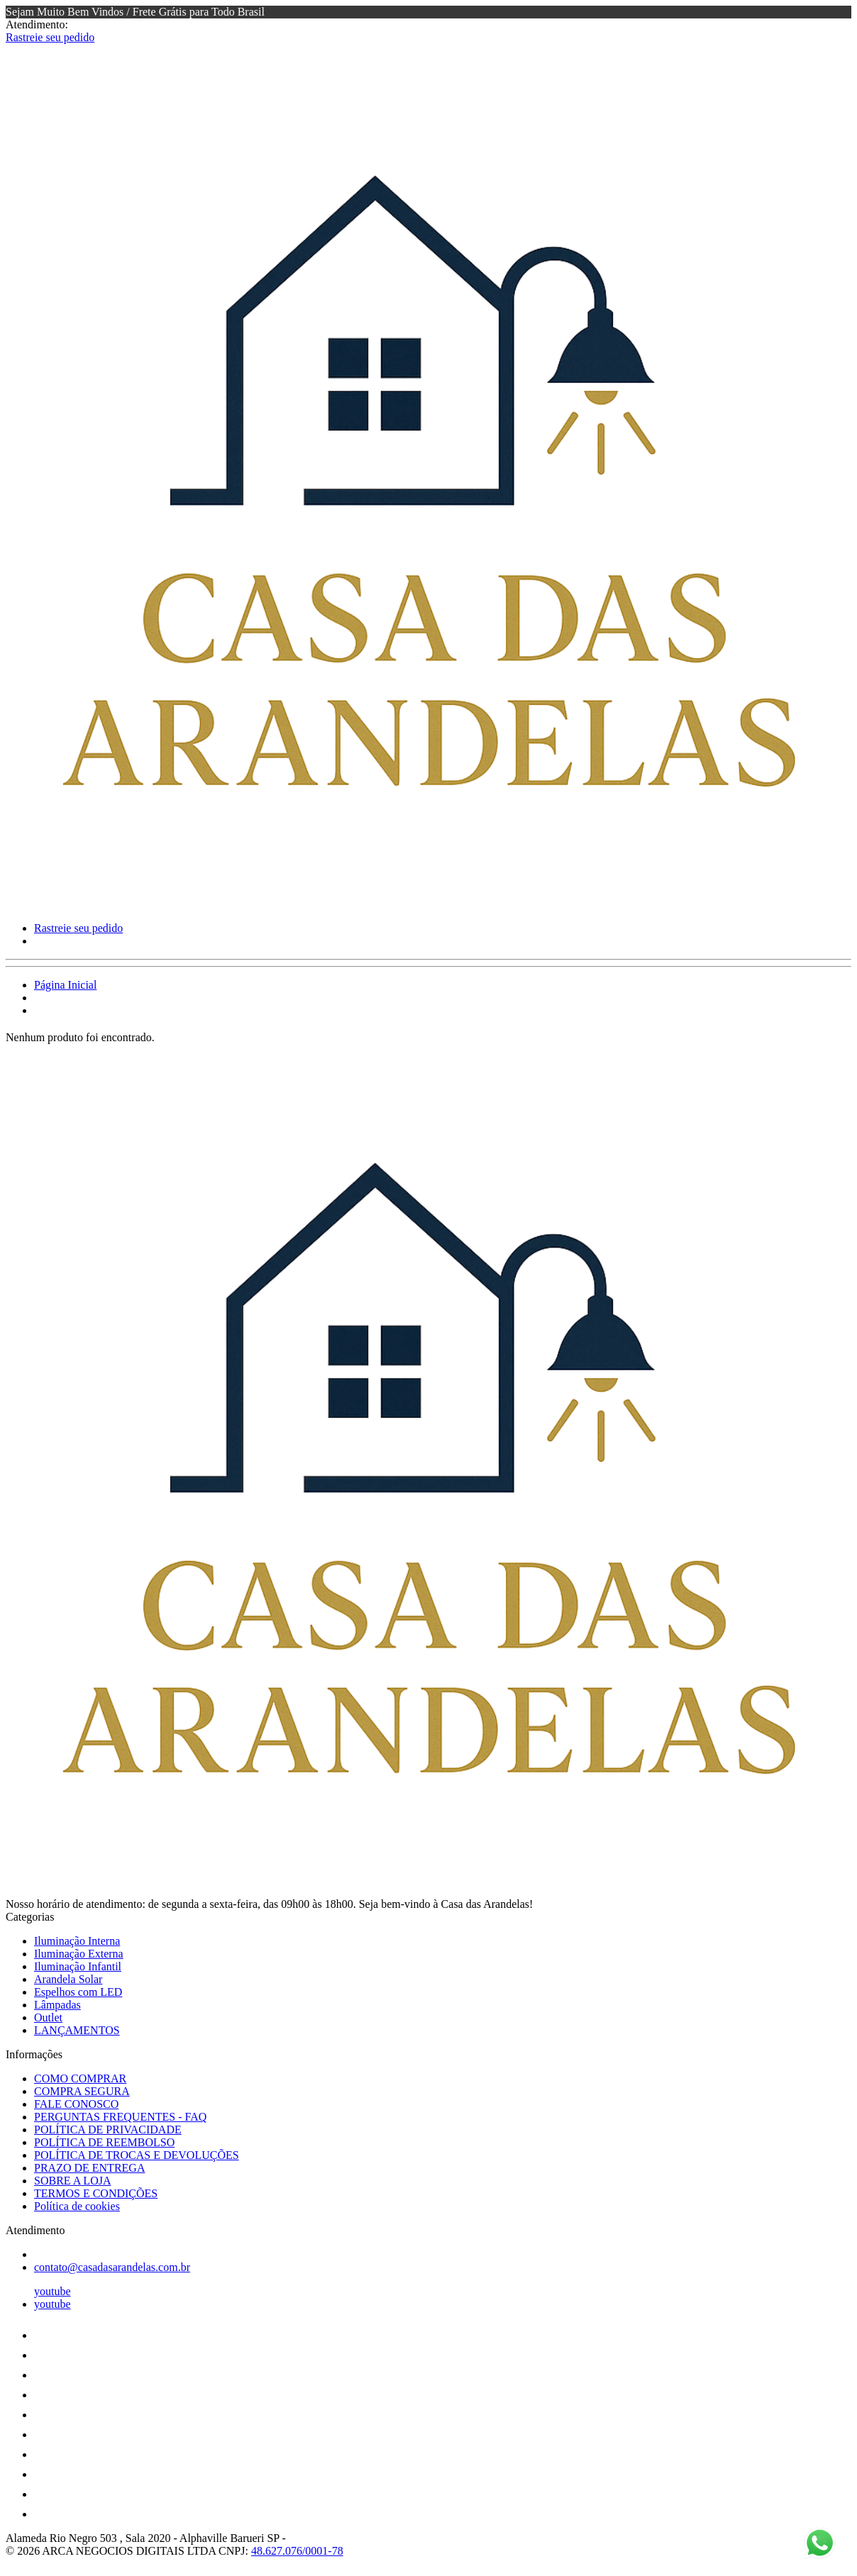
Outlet (48, 2017)
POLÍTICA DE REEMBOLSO (104, 2142)
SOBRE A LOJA (72, 2181)
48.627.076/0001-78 (297, 2551)
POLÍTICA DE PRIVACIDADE (108, 2129)
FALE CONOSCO (76, 2104)
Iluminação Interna (77, 1941)
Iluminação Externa (78, 1954)
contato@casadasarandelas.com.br (112, 2267)
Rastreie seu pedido (50, 37)
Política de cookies (77, 2206)
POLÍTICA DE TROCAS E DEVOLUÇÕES (136, 2155)
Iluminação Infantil (77, 1966)
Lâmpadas (57, 2005)
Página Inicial (65, 985)
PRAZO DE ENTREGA (89, 2168)
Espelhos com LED (78, 1992)
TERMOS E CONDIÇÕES (95, 2193)
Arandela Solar (68, 1979)
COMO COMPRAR (80, 2078)
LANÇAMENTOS (77, 2030)
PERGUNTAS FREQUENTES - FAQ (120, 2117)
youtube (52, 2291)
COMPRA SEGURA (82, 2091)
